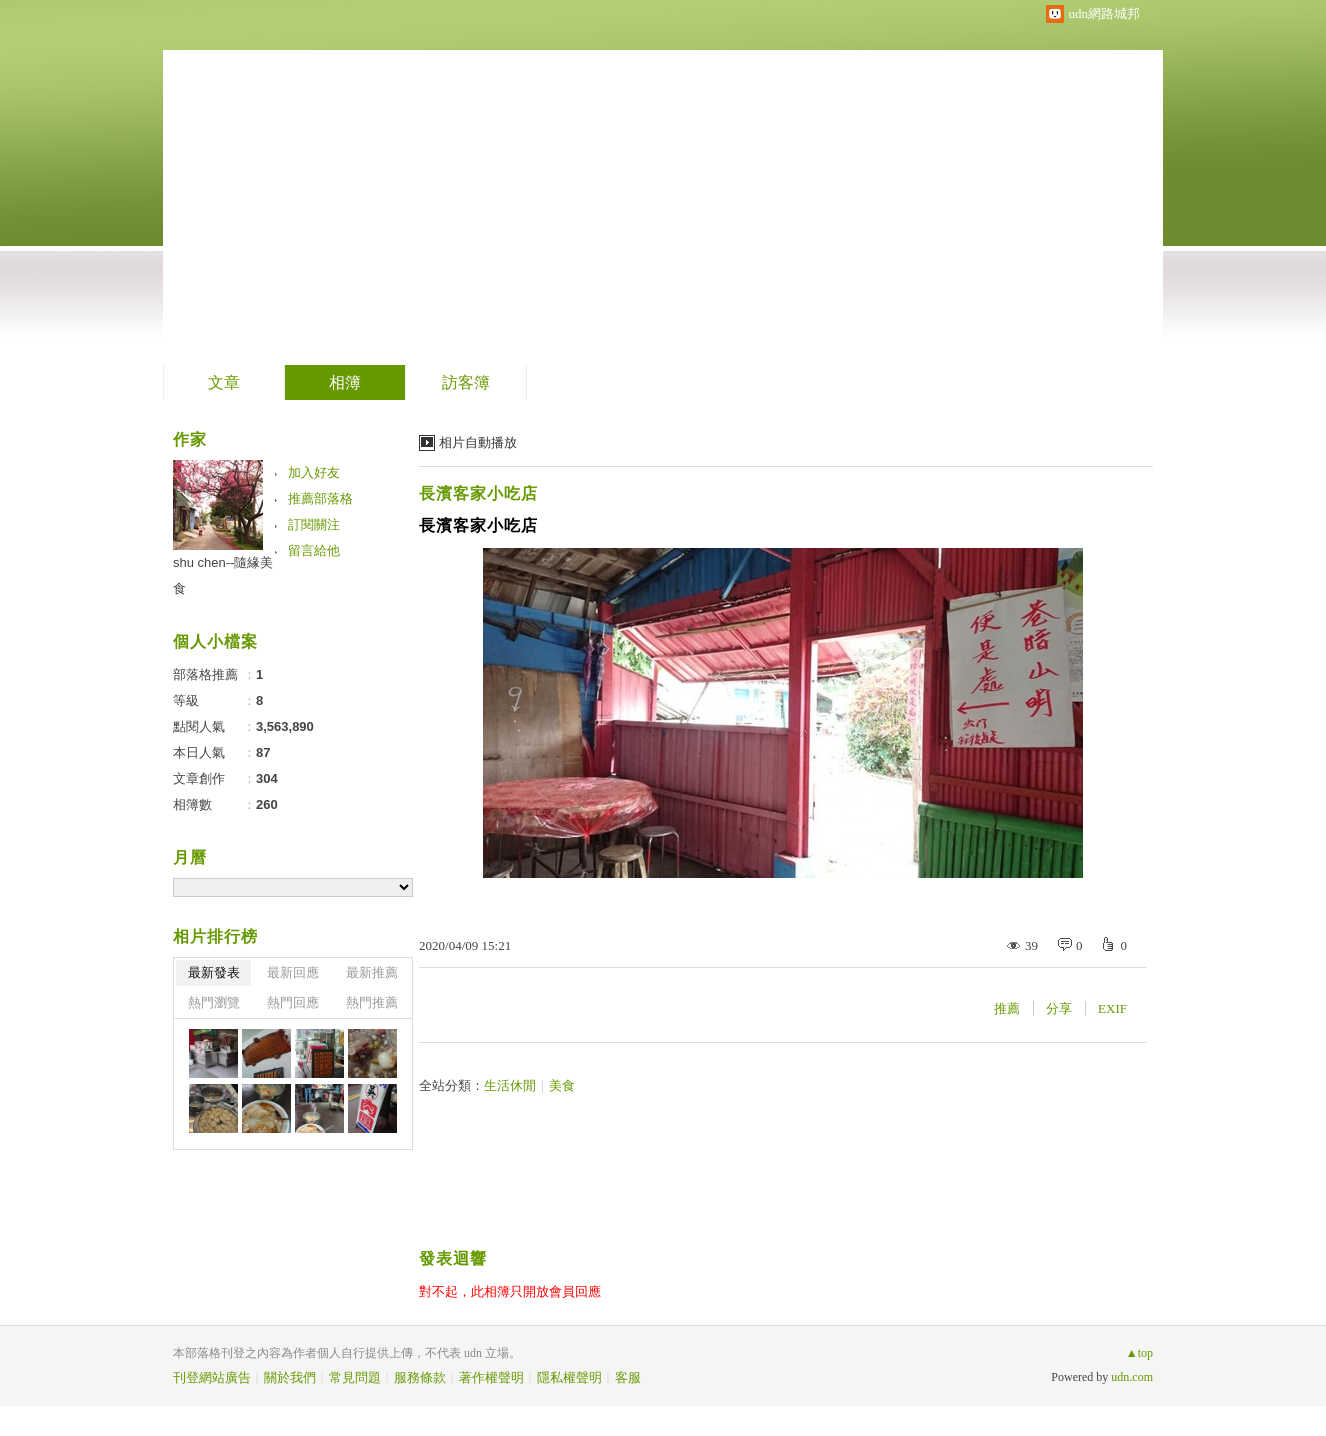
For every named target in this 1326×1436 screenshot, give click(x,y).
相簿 (345, 382)
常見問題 (355, 1377)
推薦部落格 (320, 498)
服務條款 (420, 1377)
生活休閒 (510, 1085)
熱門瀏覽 (214, 1002)
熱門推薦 (372, 1002)
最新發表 (214, 972)
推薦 (1007, 1008)
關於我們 (290, 1377)
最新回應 (293, 972)
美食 (562, 1085)
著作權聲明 (491, 1377)
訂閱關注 (314, 524)
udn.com (1132, 1377)
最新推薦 (372, 972)
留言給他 (314, 550)
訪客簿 (466, 382)
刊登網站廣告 (212, 1377)
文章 (224, 382)
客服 (628, 1377)
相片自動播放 (478, 442)
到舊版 (385, 183)
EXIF (1112, 1008)
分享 (1059, 1008)
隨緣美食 (262, 175)
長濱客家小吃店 (478, 493)
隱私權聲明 (569, 1377)
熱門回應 (293, 1002)
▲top (1139, 1353)
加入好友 (314, 472)
